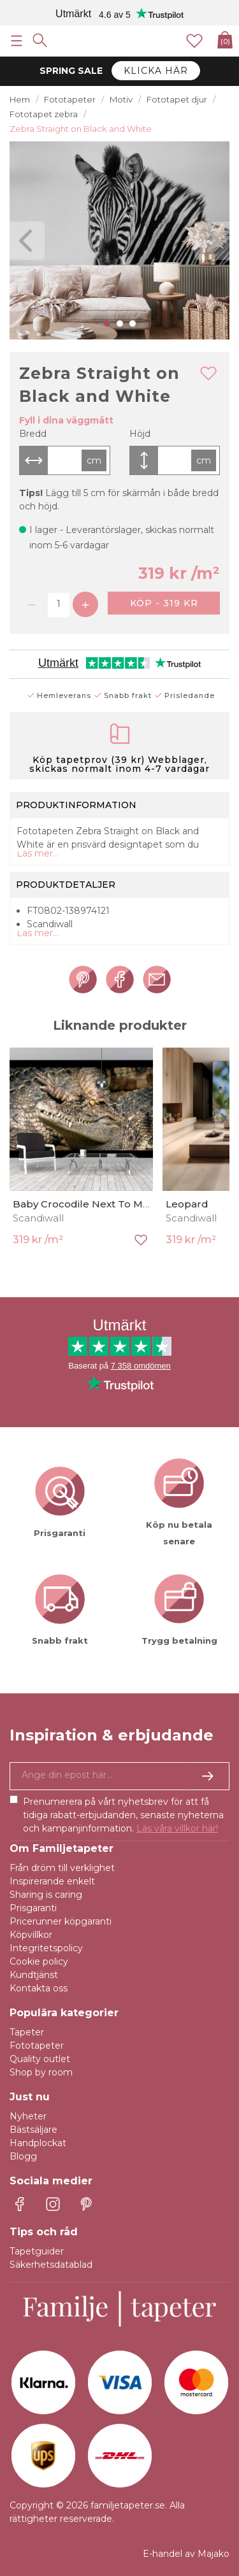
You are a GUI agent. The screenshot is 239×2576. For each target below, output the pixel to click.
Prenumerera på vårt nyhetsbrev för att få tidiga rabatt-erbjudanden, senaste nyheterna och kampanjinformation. (123, 1815)
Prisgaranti (33, 1908)
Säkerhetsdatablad (51, 2264)
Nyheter (28, 2116)
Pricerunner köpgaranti (61, 1921)
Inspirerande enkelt (52, 1881)
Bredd (33, 433)
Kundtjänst (34, 1975)
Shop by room (41, 2072)
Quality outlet (40, 2059)
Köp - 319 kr (164, 603)
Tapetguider (37, 2251)
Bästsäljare (33, 2129)
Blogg (23, 2156)
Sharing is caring (46, 1894)
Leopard (187, 1204)
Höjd (139, 433)
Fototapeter (37, 2045)
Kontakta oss (39, 1988)
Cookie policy (39, 1961)
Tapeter (27, 2032)
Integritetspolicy (46, 1948)
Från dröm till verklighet (62, 1868)
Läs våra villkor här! (177, 1828)
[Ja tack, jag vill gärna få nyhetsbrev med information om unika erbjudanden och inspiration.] (119, 1776)
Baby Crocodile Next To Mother (91, 1204)
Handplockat (38, 2143)
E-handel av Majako (186, 2553)
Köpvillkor (31, 1934)
